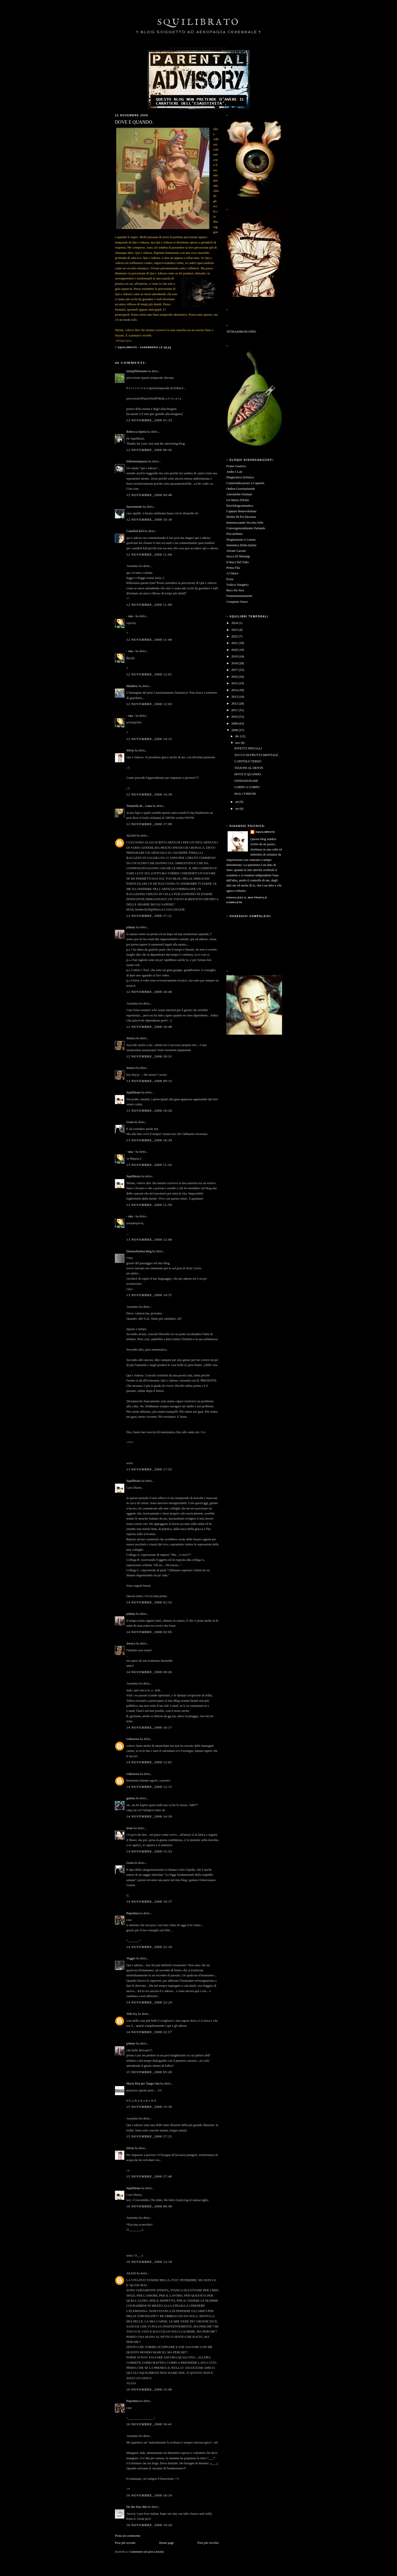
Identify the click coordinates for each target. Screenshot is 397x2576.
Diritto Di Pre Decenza (241, 517)
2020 (235, 650)
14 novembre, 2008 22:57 (149, 2032)
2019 (235, 656)
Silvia (130, 750)
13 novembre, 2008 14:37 (149, 1295)
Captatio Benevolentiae (241, 511)
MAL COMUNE (245, 793)
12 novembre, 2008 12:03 (149, 704)
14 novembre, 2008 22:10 (149, 1947)
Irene (129, 1828)
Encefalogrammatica (239, 505)
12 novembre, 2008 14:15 (149, 739)
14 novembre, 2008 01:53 (149, 1602)
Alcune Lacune (236, 551)
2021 (235, 643)
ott (237, 802)
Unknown (132, 1739)
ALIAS (131, 835)
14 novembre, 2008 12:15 (149, 1787)
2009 (235, 723)
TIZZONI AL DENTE (248, 768)
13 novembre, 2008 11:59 (149, 1205)
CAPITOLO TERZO (248, 761)
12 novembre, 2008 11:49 (149, 639)
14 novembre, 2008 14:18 (149, 1816)
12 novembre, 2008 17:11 (149, 916)
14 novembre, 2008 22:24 (149, 2002)
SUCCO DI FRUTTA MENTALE (256, 755)
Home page (166, 2543)
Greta (129, 1122)
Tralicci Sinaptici (237, 584)
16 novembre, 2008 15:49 (149, 2389)
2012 (235, 703)
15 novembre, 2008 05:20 (149, 2072)
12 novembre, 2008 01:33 (149, 420)
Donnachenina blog (138, 1251)
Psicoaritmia (234, 534)
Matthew (132, 686)
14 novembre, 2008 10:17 (149, 1727)
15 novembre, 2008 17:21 (149, 2136)
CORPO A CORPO (247, 787)
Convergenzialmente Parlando (245, 528)
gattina (130, 1798)
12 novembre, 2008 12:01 (149, 674)
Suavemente (134, 506)
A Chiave (232, 573)
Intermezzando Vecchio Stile (244, 522)
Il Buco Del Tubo (237, 562)
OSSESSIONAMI (246, 781)
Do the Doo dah (136, 2507)
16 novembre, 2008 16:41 (149, 2424)
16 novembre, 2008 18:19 (149, 2495)
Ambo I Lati (234, 471)
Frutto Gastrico (236, 466)
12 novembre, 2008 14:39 (149, 794)
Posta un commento (127, 2535)
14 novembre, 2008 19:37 (149, 1901)
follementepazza (136, 461)
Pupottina (132, 1913)
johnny (130, 927)
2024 (235, 623)
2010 (235, 716)
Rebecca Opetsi (136, 431)
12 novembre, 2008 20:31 (149, 1056)
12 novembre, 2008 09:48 (149, 495)
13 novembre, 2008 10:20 (149, 1110)
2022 (235, 636)
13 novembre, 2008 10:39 (149, 1140)
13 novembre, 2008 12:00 (149, 1239)
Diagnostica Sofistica (240, 477)
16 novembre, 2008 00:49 (149, 2206)
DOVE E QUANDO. (248, 774)
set (237, 808)
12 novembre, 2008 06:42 (149, 450)
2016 (235, 676)
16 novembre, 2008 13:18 (149, 2262)
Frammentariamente (239, 596)
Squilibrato (133, 1092)
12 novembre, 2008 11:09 (149, 605)
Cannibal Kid (135, 531)
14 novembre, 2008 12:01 (149, 1762)
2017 (235, 670)
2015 (235, 683)
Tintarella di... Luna (139, 806)
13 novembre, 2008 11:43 (149, 1165)
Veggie (130, 1958)
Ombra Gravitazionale (240, 488)
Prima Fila (233, 568)
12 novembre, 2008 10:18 (149, 519)
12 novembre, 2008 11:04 (149, 554)
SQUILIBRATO (198, 22)
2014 (235, 690)
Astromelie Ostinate (239, 494)
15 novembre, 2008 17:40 (149, 2176)
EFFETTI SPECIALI (248, 748)
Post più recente (125, 2543)
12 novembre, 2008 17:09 (149, 824)
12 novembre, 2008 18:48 (149, 1027)
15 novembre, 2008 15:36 (149, 2107)
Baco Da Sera (235, 590)
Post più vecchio (208, 2543)
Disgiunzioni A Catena (240, 539)
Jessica (130, 1038)
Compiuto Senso (237, 601)
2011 (235, 710)
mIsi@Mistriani (136, 371)
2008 (235, 730)
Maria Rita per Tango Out (143, 2083)
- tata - (130, 616)
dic (237, 736)
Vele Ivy (131, 2014)
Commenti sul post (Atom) (146, 2551)
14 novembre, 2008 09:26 (149, 1672)
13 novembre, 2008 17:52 (149, 1469)
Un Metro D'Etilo (237, 500)
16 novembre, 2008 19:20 (149, 2525)
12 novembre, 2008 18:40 (149, 992)
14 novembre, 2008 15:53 (149, 1851)
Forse (229, 579)
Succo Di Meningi (238, 556)
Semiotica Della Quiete (241, 545)
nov (238, 743)
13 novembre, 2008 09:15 (149, 1081)
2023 (235, 630)
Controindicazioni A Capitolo (245, 483)
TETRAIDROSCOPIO (241, 331)
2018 (235, 663)
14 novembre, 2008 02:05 (149, 1632)
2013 (235, 696)
